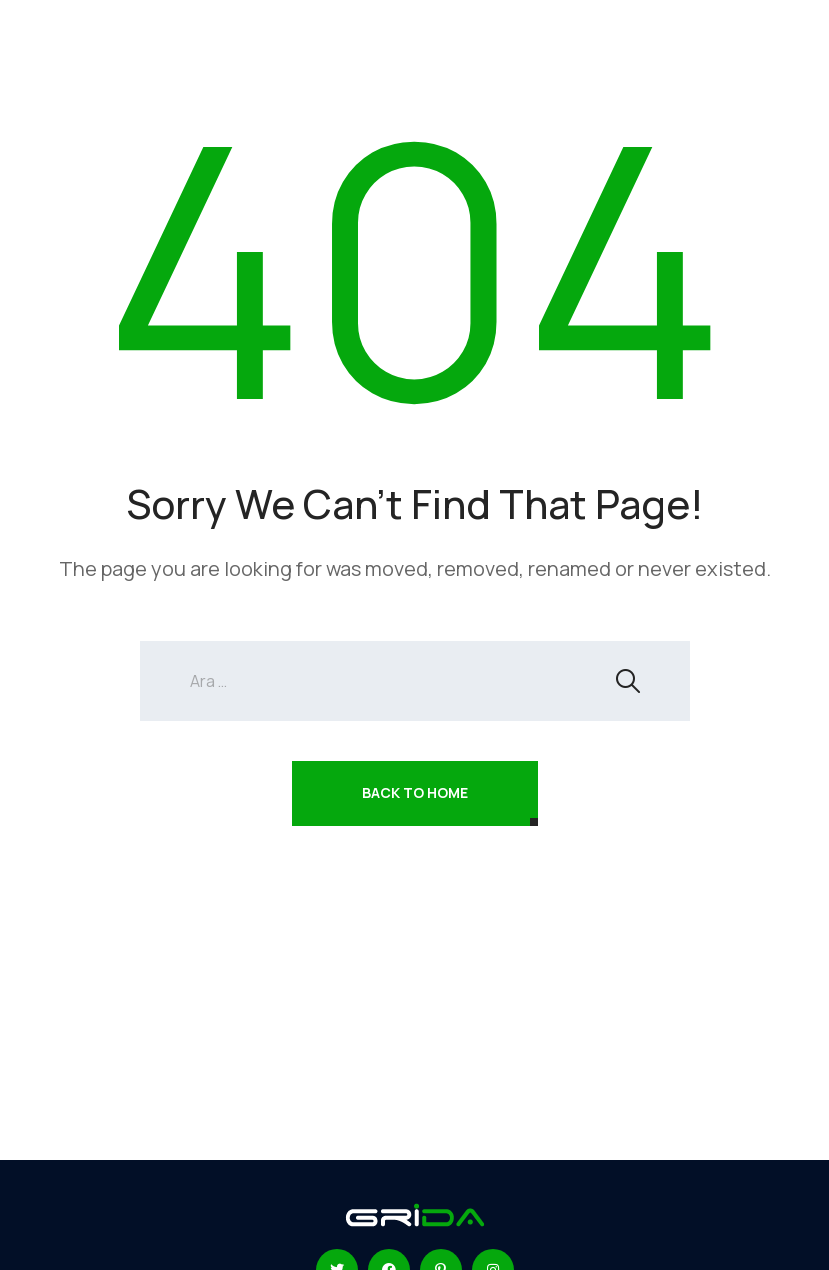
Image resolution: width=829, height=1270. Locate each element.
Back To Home (415, 792)
